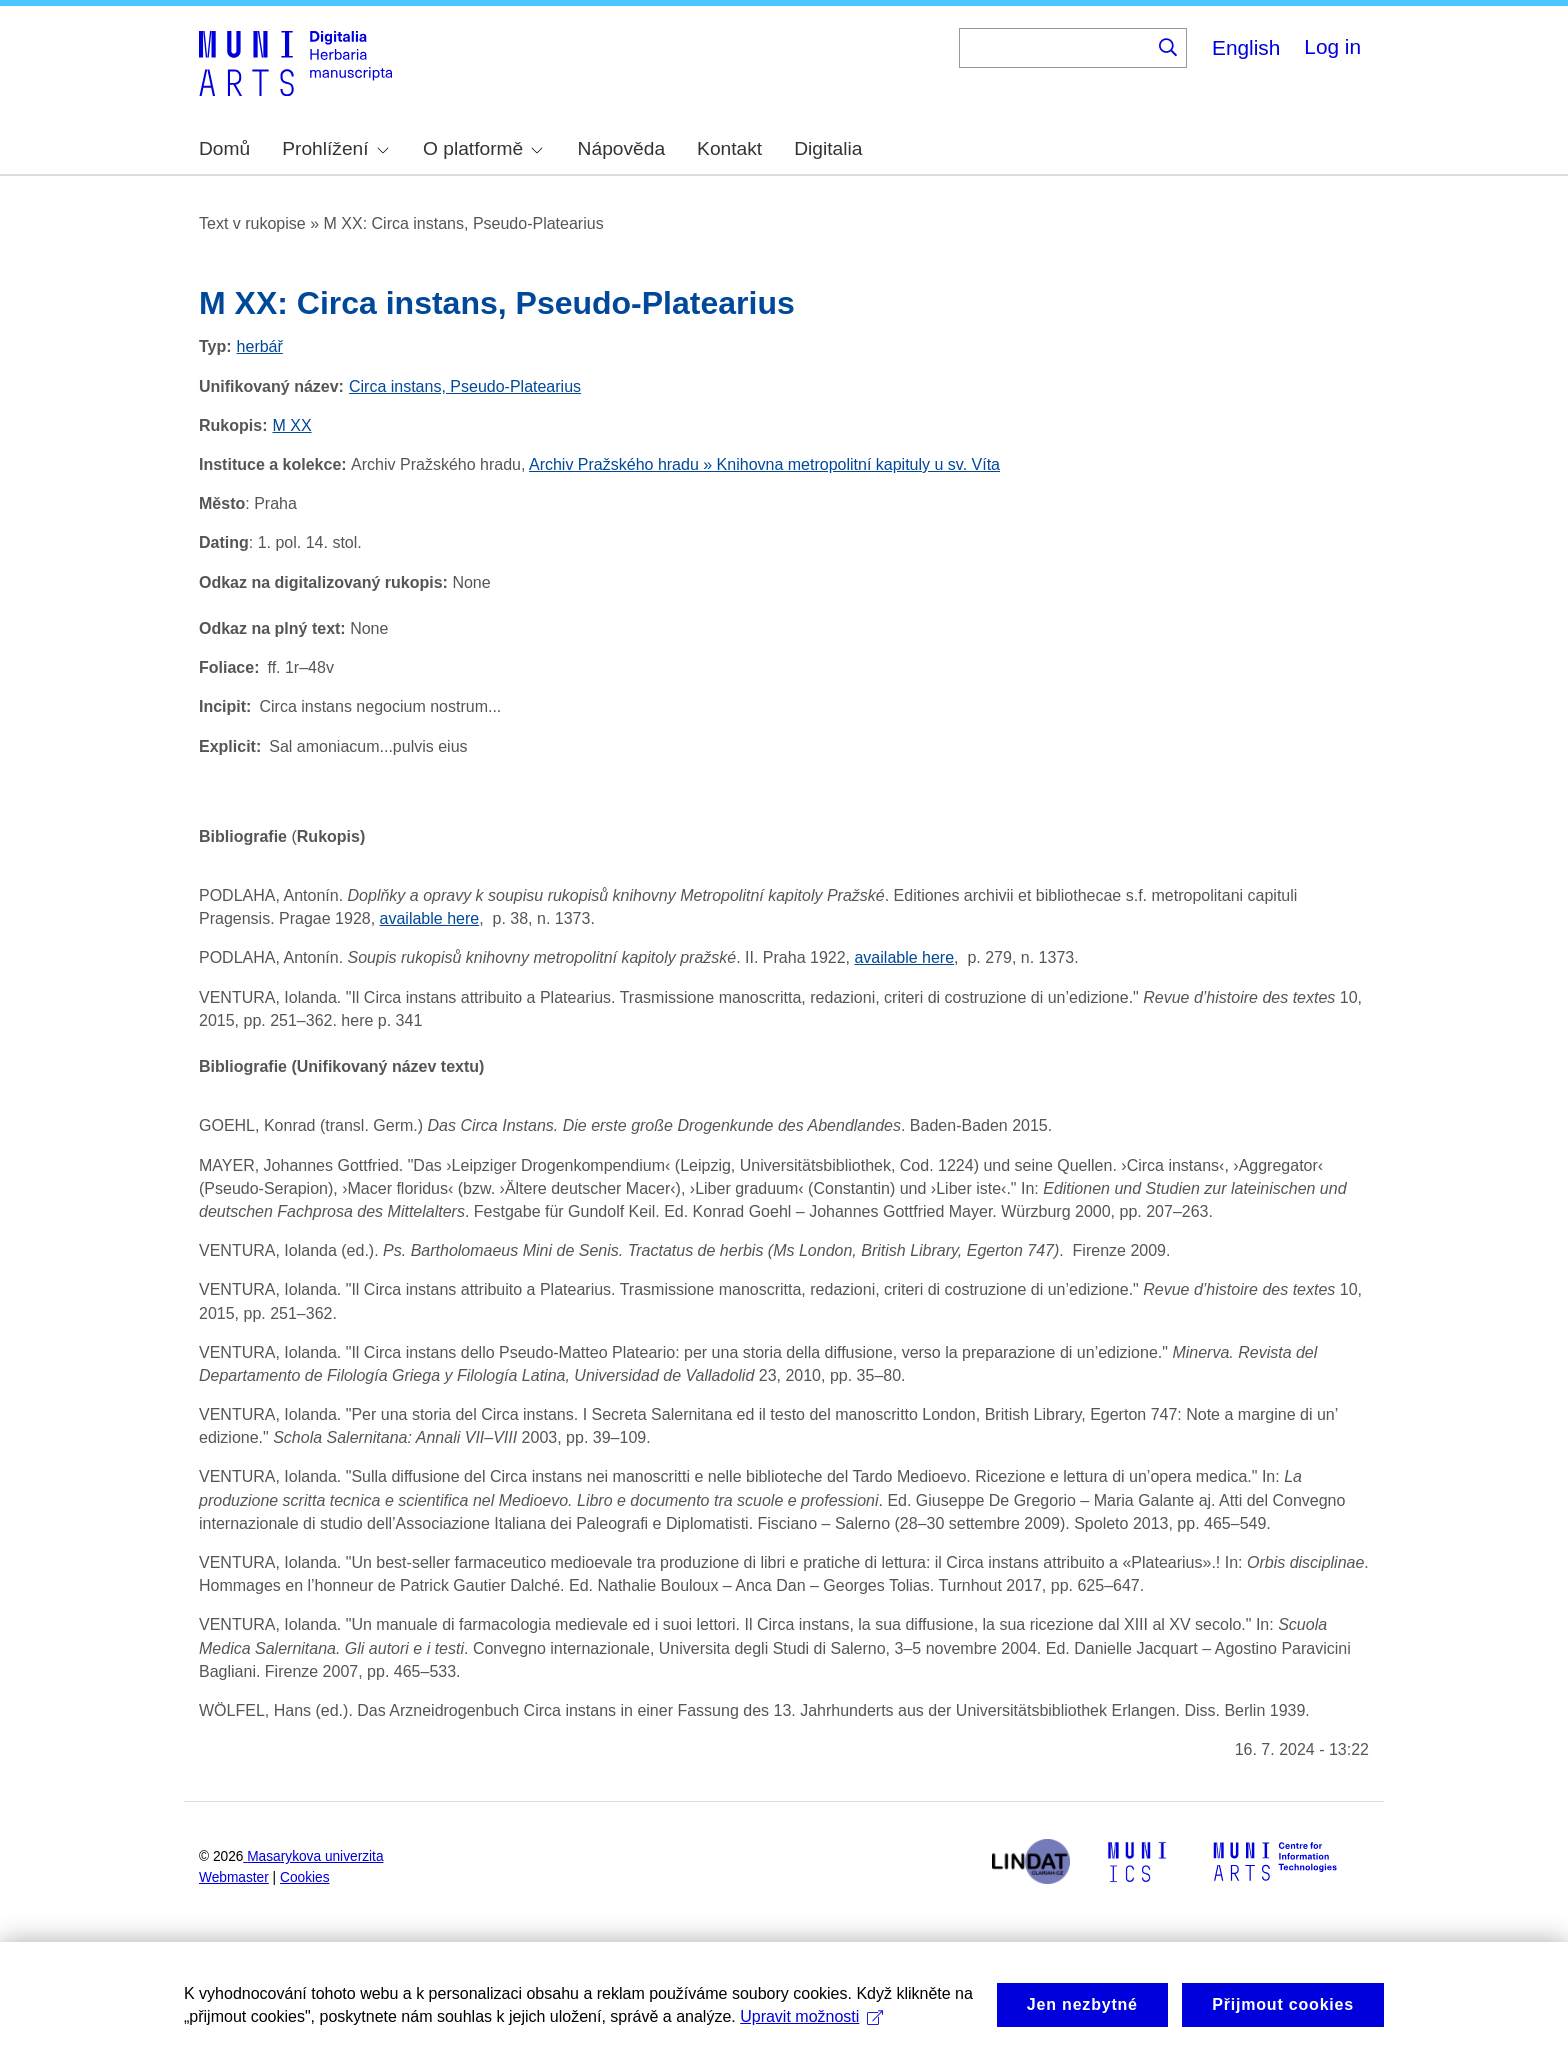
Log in (1332, 46)
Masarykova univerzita (315, 1856)
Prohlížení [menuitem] (335, 148)
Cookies (305, 1877)
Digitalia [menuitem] (828, 148)
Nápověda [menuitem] (621, 148)
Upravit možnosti (811, 2036)
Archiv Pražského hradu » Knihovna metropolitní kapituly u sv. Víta (764, 464)
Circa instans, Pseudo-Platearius (465, 386)
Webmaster (234, 1877)
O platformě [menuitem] (483, 148)
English (1246, 47)
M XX (291, 425)
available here (904, 957)
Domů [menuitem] (224, 148)
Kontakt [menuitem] (729, 148)
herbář (260, 346)
